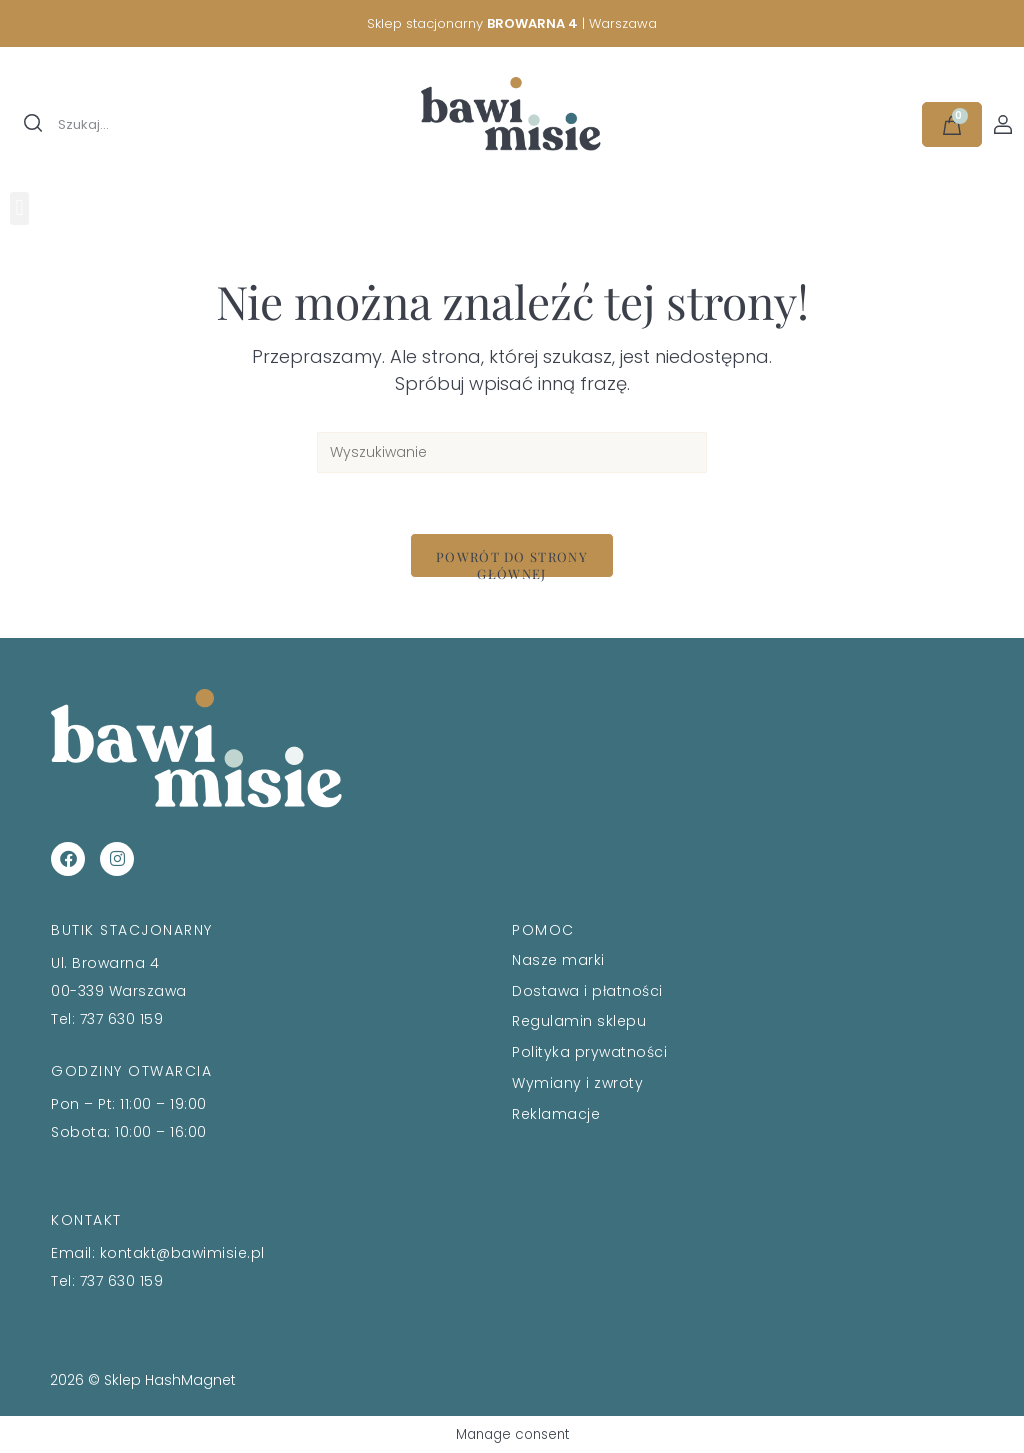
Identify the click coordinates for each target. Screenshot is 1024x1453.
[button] (19, 208)
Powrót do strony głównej (512, 563)
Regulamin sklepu (579, 1021)
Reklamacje (556, 1114)
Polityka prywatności (589, 1052)
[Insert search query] (512, 452)
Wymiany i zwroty (577, 1083)
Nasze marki (558, 960)
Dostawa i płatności (587, 991)
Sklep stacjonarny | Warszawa (512, 23)
